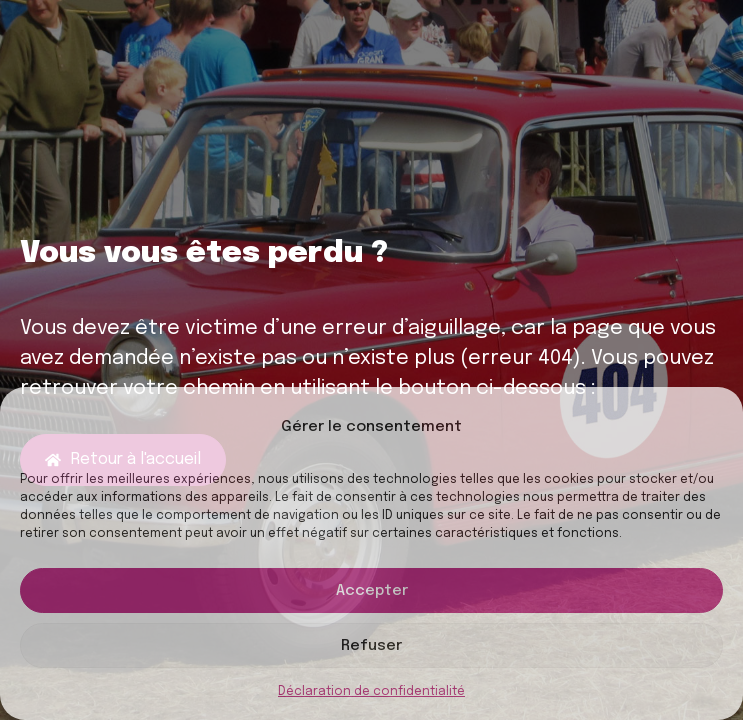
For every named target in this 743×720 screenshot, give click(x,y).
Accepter (372, 591)
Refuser (371, 646)
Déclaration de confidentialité (371, 692)
